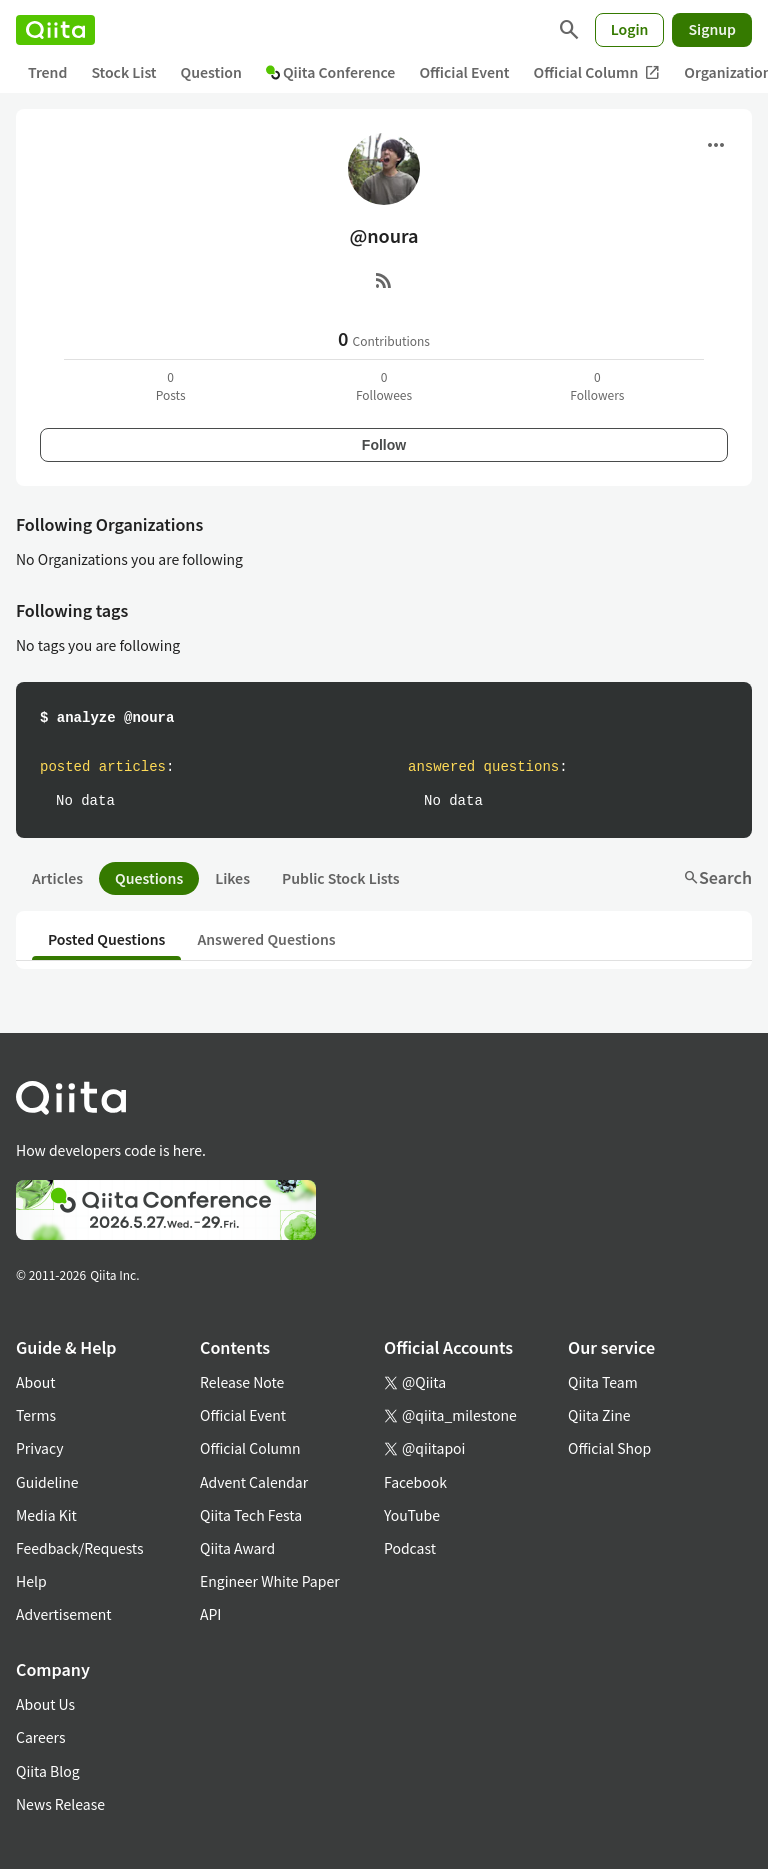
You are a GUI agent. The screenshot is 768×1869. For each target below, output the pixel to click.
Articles (57, 878)
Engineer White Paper (270, 1581)
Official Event (464, 72)
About (35, 1382)
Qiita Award (237, 1548)
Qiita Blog (48, 1771)
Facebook (415, 1482)
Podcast (410, 1548)
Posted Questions (106, 939)
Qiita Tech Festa (251, 1515)
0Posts (171, 385)
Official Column (597, 72)
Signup (712, 29)
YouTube (412, 1515)
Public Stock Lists (341, 878)
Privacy (39, 1448)
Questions (149, 878)
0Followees (384, 385)
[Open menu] (716, 145)
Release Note (242, 1382)
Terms (36, 1415)
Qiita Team (603, 1382)
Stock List (123, 72)
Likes (232, 878)
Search (717, 877)
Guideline (47, 1482)
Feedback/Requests (80, 1548)
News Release (60, 1804)
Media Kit (46, 1515)
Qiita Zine (599, 1415)
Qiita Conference (331, 72)
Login (630, 29)
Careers (40, 1737)
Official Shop (609, 1448)
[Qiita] (55, 30)
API (210, 1614)
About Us (45, 1704)
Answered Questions (266, 939)
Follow (384, 445)
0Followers (597, 385)
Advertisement (64, 1614)
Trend (47, 72)
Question (211, 72)
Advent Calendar (254, 1482)
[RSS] (384, 280)
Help (31, 1581)
